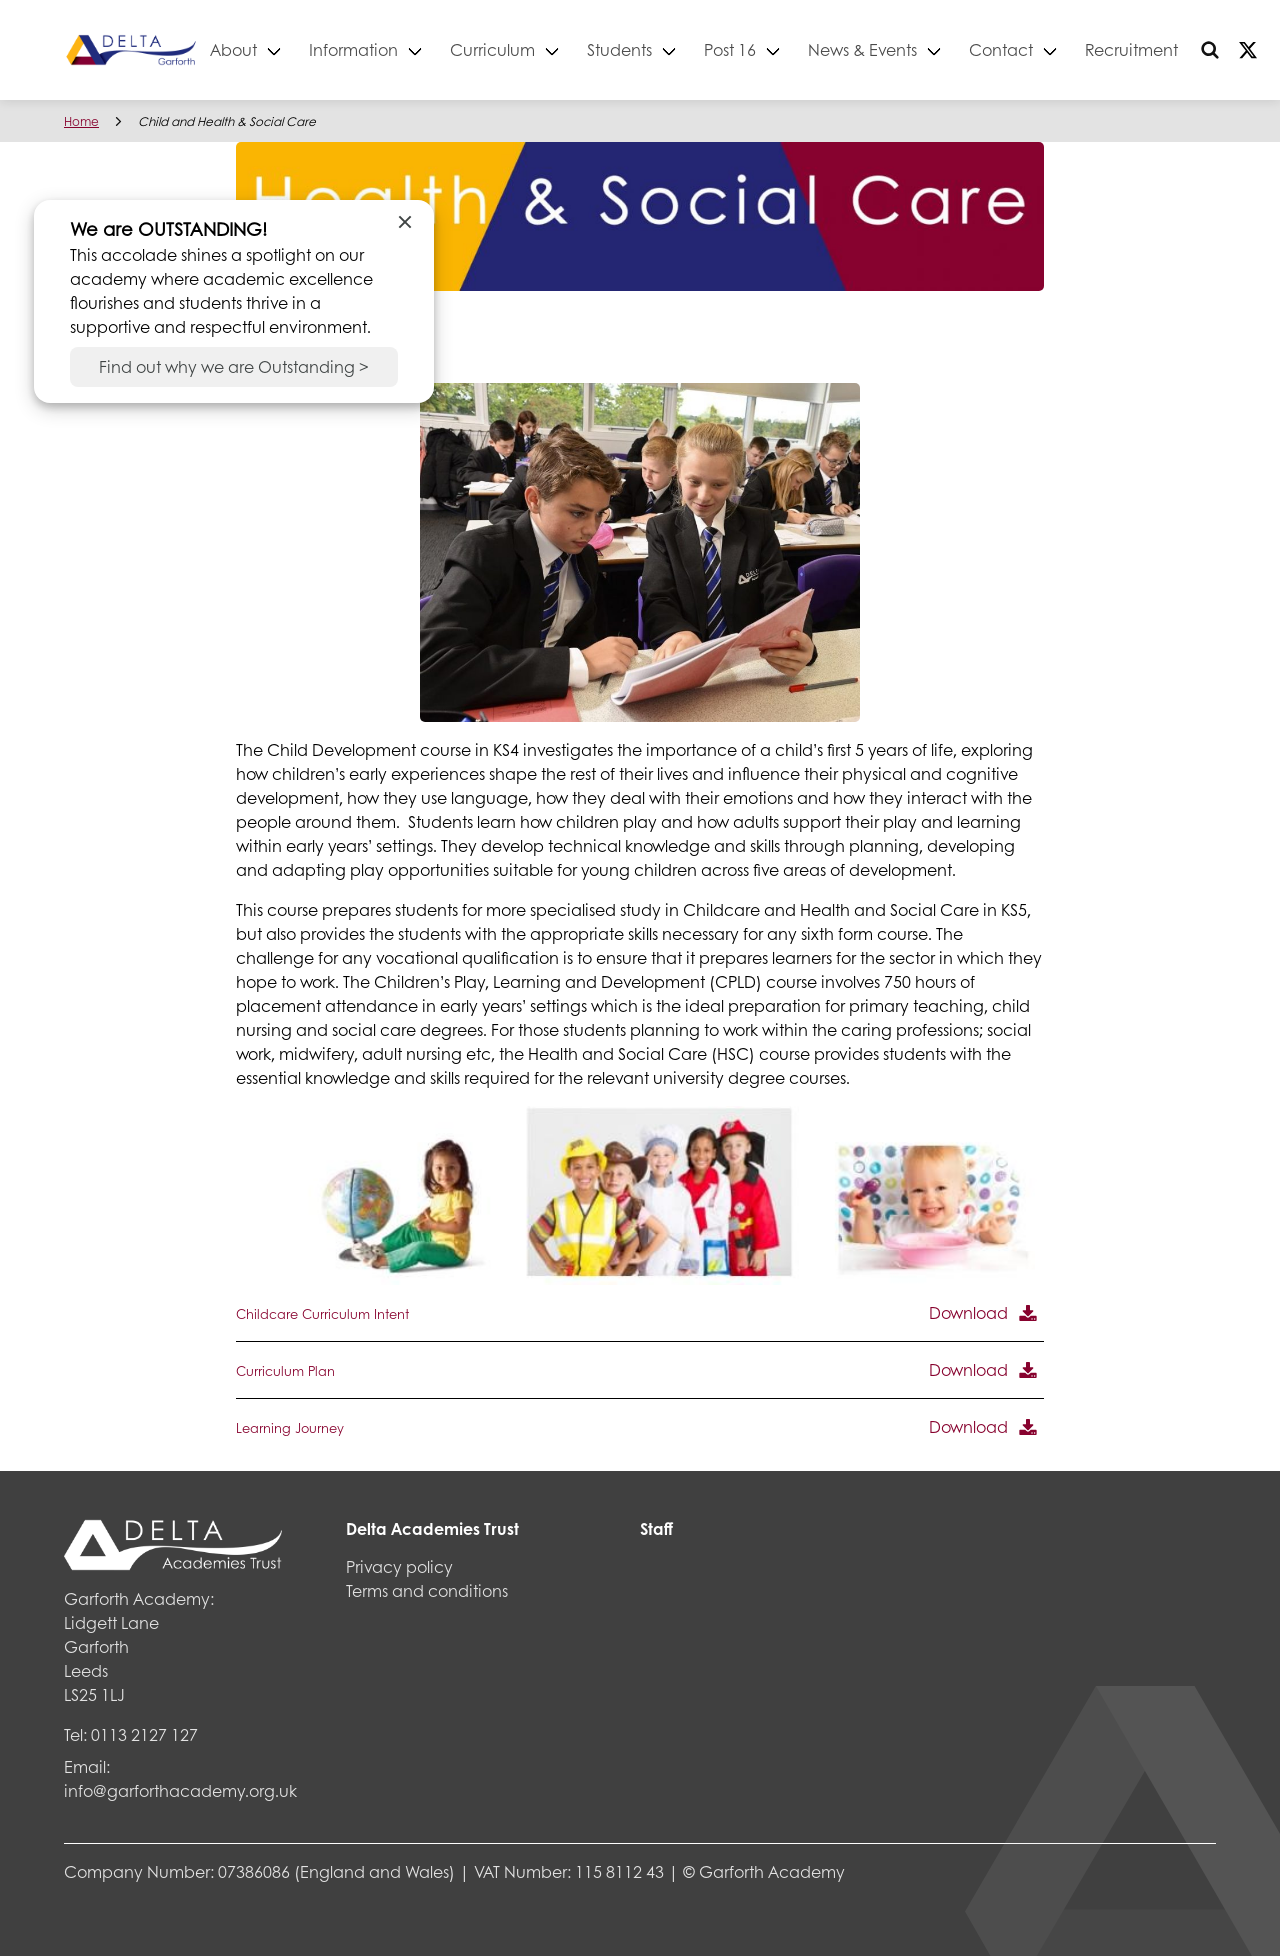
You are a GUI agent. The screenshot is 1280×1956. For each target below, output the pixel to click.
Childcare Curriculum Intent (322, 1314)
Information (420, 49)
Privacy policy (399, 1566)
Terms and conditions (427, 1590)
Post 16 (797, 49)
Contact (1068, 49)
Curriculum (559, 49)
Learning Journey (290, 1428)
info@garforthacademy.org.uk (180, 1790)
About (300, 49)
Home (81, 121)
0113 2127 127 (144, 1734)
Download (968, 1312)
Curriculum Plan (285, 1371)
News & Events (929, 49)
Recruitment (1198, 49)
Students (686, 49)
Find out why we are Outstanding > (234, 366)
